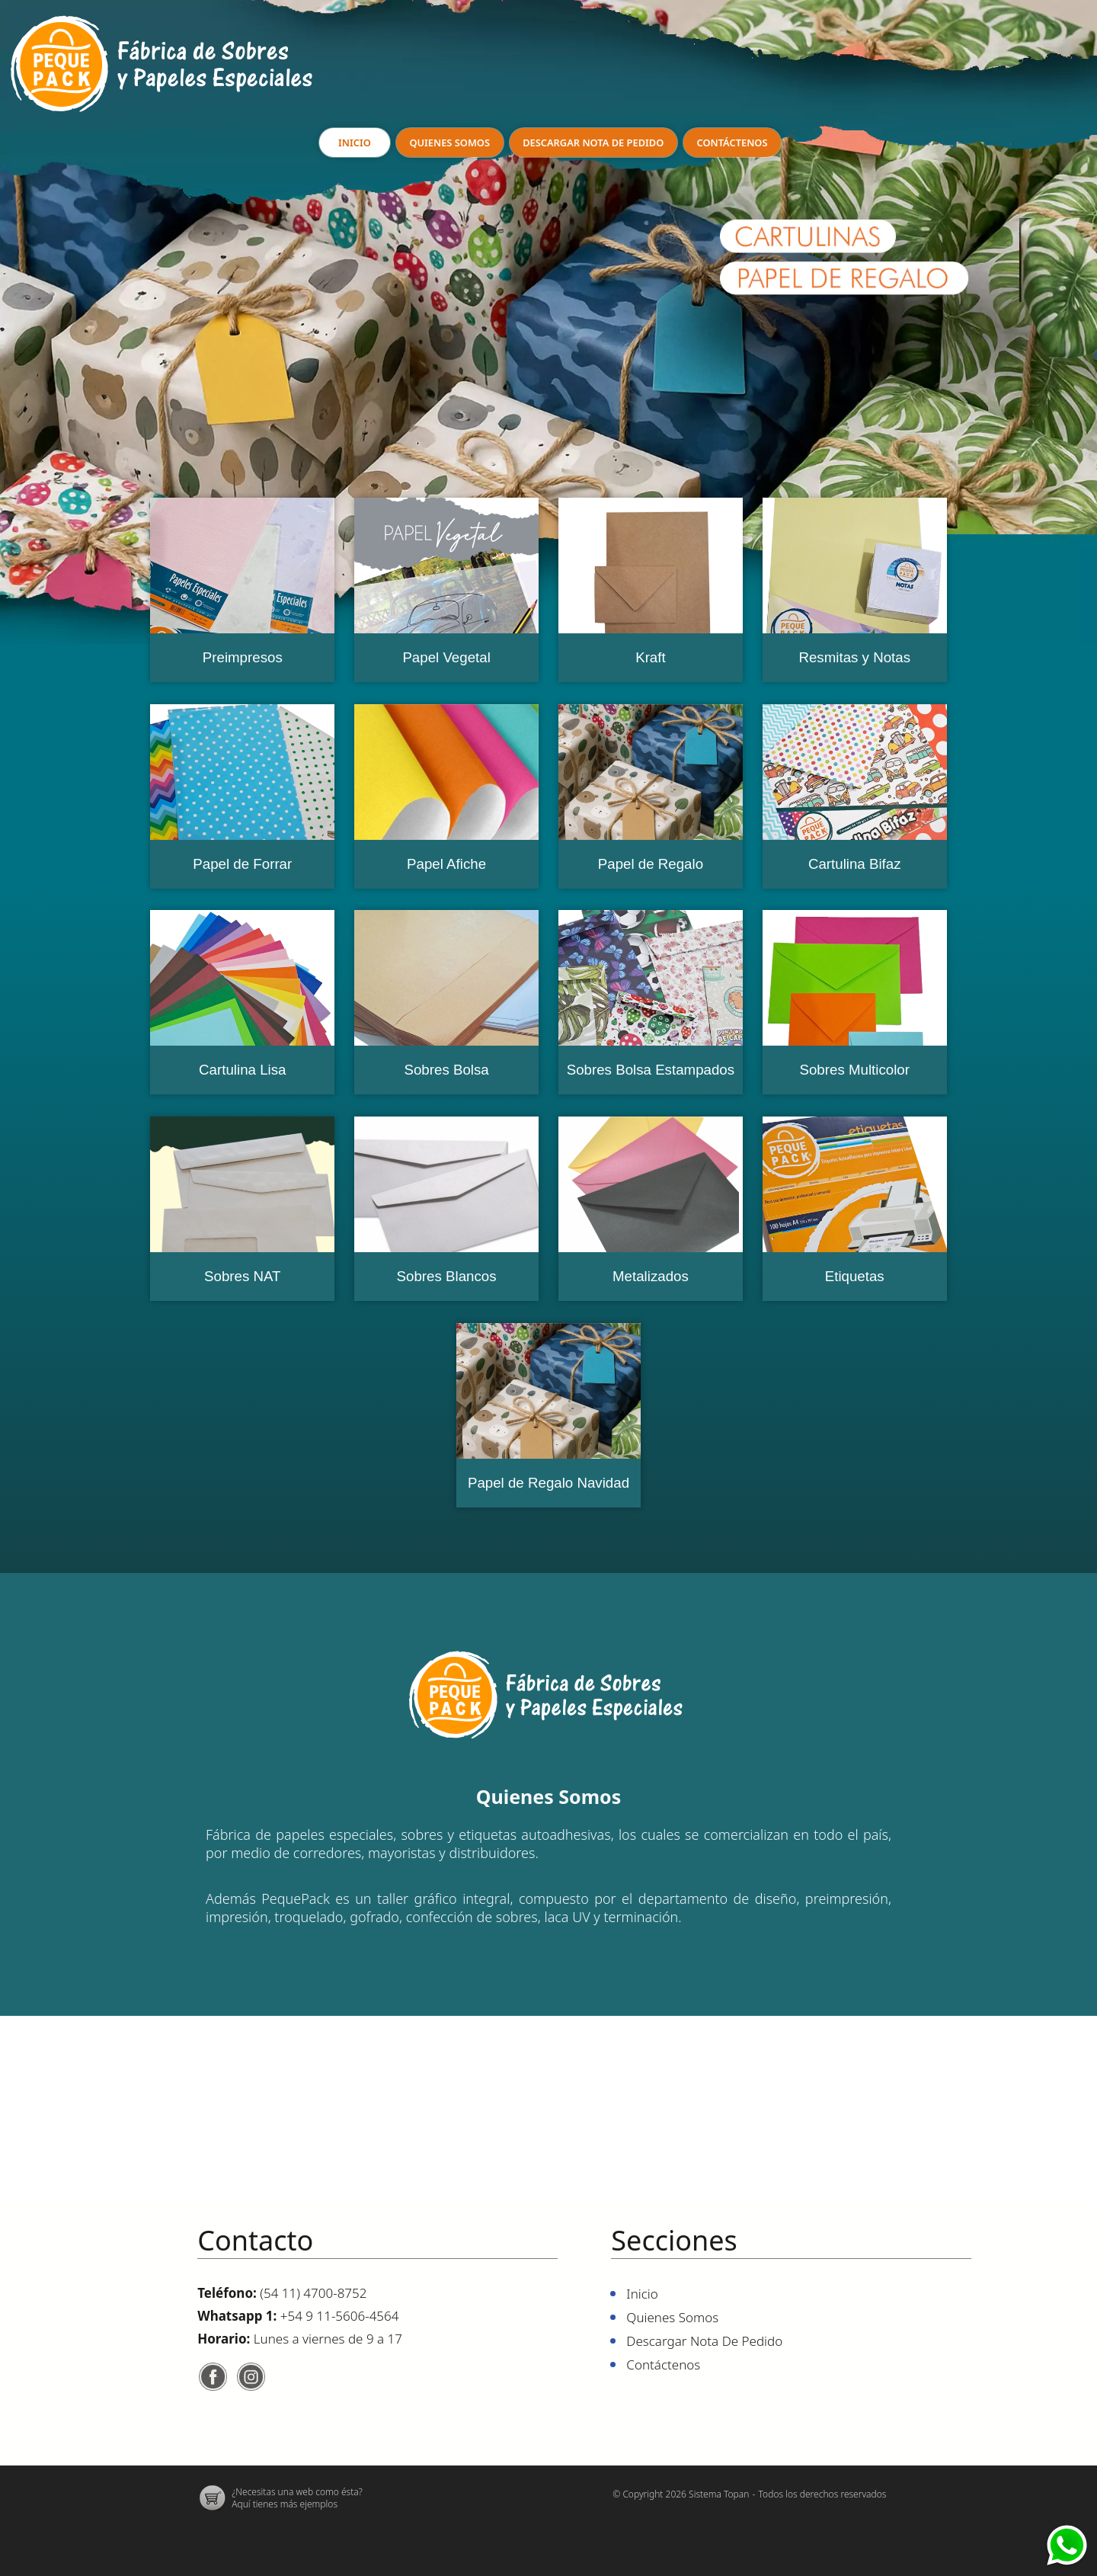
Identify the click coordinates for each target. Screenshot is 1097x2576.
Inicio (353, 142)
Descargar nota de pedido (593, 142)
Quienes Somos (449, 142)
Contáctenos (733, 142)
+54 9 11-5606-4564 (339, 2315)
